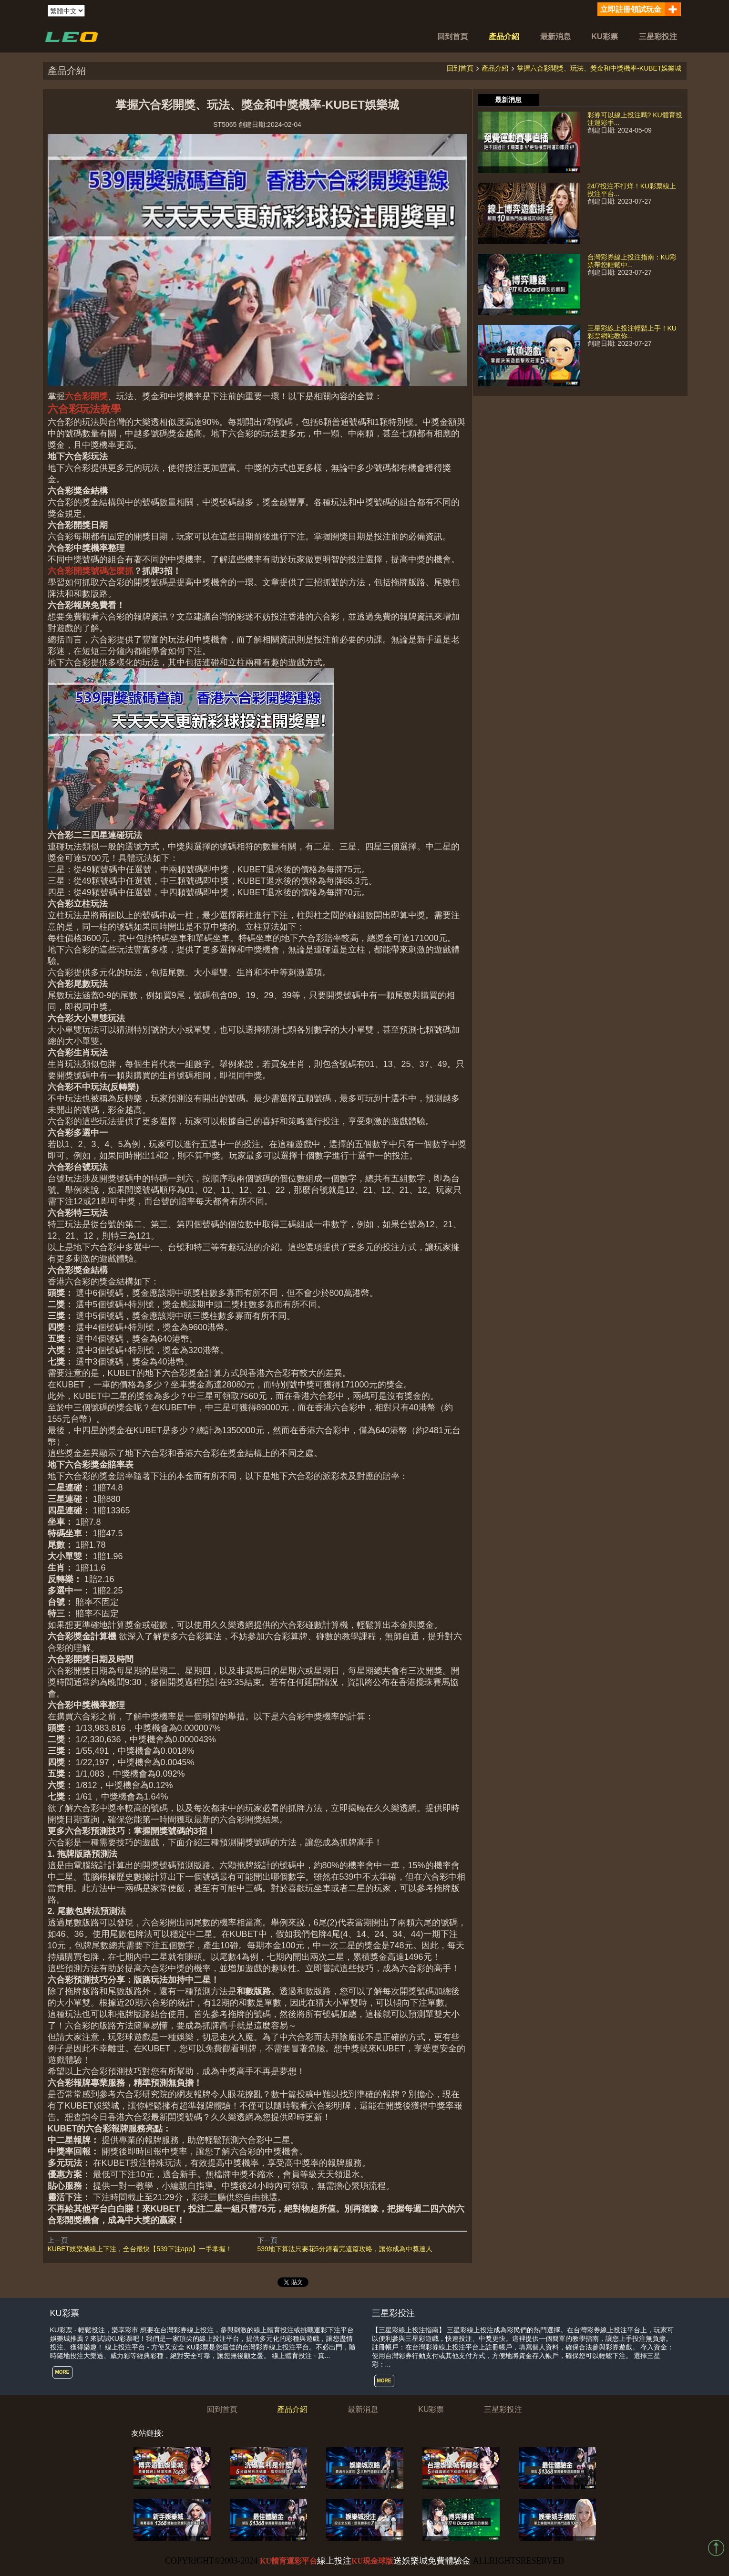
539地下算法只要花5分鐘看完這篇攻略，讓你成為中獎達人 (344, 2249)
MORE (62, 2372)
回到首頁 (452, 36)
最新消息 (555, 36)
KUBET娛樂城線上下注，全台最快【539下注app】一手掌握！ (140, 2249)
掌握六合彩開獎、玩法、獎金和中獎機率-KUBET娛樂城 (599, 68)
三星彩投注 (658, 36)
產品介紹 (504, 36)
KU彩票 (605, 36)
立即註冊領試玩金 (630, 9)
